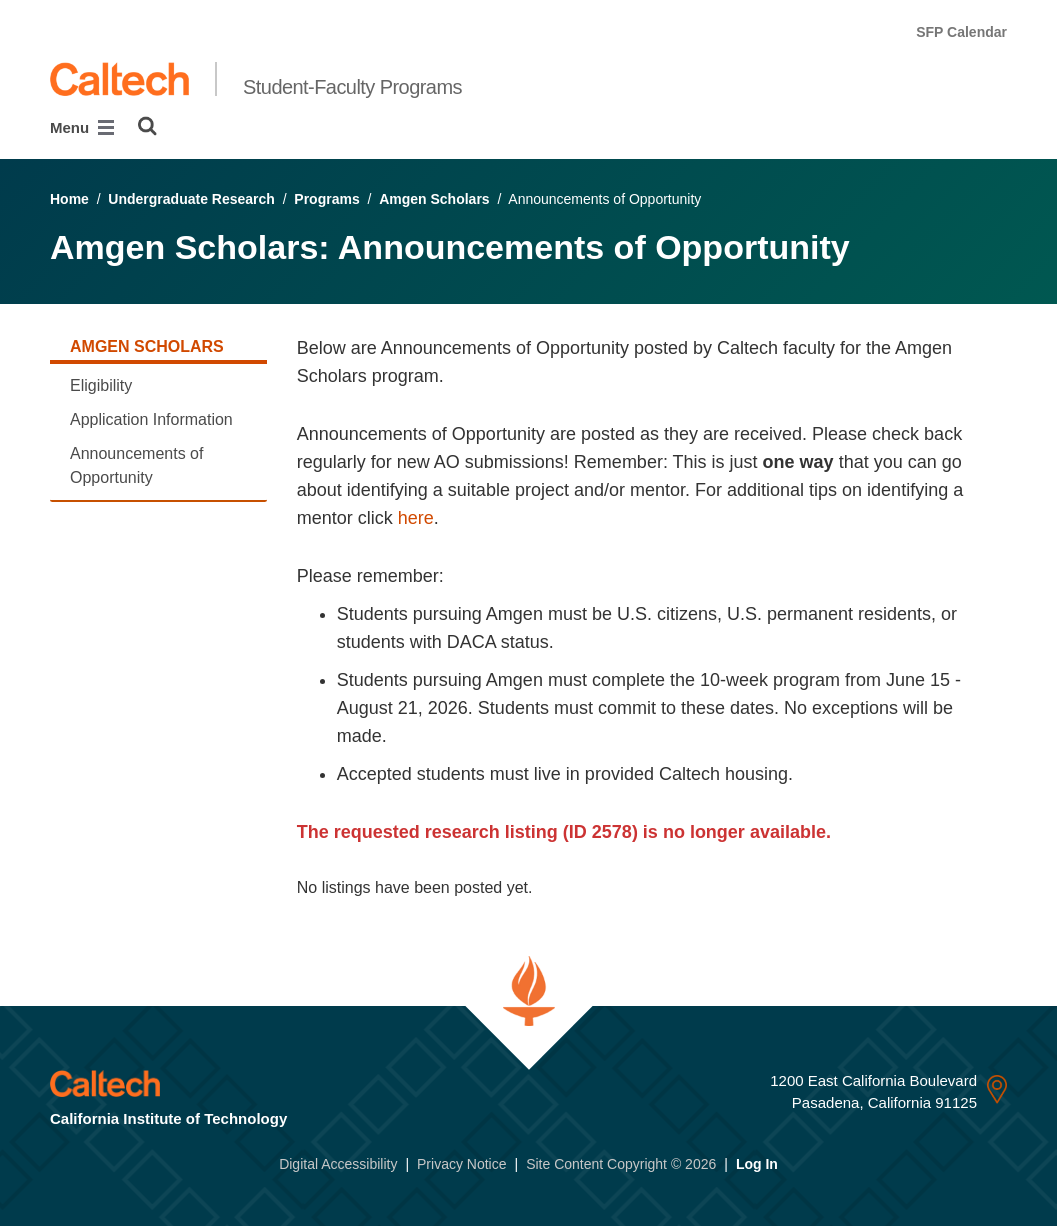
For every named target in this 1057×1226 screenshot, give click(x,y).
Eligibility (101, 385)
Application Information (151, 419)
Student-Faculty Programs (352, 87)
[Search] (147, 126)
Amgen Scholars (434, 199)
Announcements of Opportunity (136, 465)
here (416, 518)
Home (69, 199)
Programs (326, 199)
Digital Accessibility (338, 1164)
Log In (757, 1164)
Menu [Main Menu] (82, 127)
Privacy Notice (461, 1164)
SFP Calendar (961, 32)
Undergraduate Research (191, 199)
